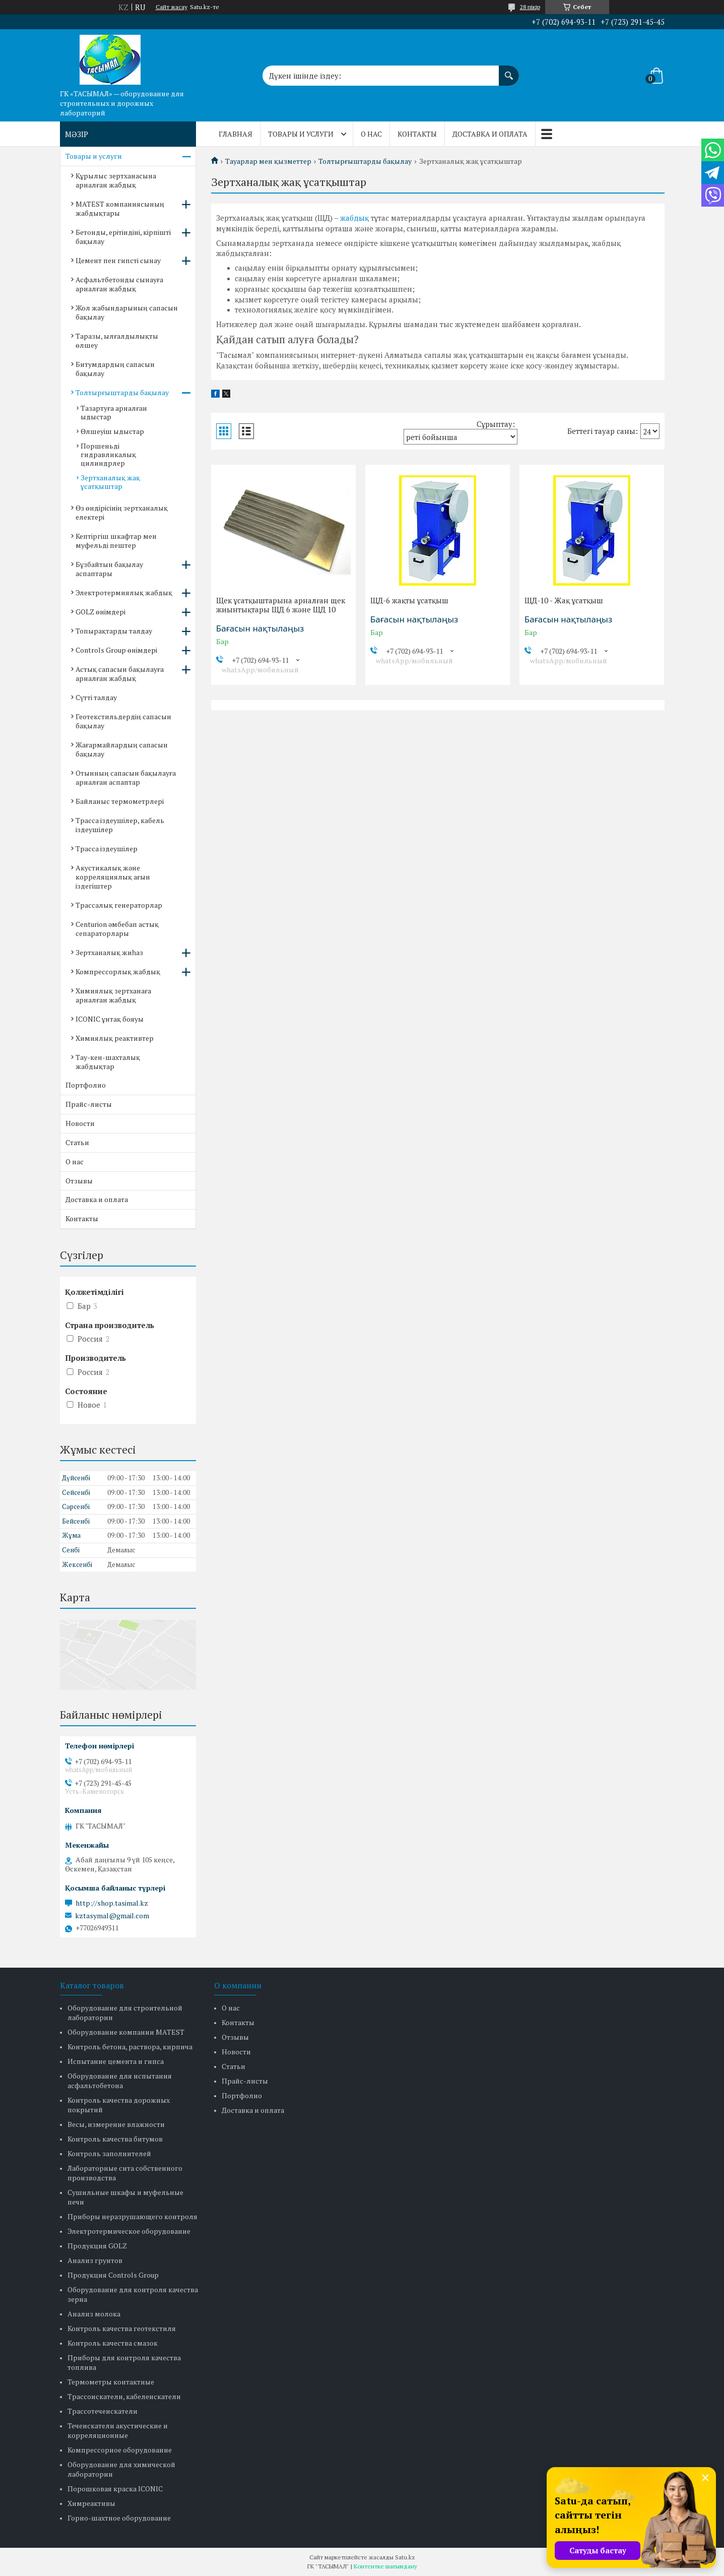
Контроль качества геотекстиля (122, 2328)
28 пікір (530, 7)
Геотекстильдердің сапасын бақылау (123, 721)
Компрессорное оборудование (120, 2450)
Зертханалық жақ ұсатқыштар (110, 482)
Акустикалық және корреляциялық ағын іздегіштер (113, 877)
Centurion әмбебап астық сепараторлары (117, 928)
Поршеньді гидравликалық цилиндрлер (108, 454)
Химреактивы (91, 2503)
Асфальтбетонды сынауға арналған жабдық (119, 284)
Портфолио (85, 1085)
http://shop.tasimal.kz (112, 1903)
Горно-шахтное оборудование (119, 2518)
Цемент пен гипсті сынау (118, 260)
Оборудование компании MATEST (126, 2032)
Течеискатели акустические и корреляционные (118, 2430)
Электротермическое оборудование (129, 2231)
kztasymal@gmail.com (112, 1915)
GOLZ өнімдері (100, 611)
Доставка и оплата (490, 134)
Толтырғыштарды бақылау (365, 161)
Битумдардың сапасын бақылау (115, 368)
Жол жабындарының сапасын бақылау (127, 312)
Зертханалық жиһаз (109, 952)
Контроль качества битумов (115, 2139)
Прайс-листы (88, 1104)
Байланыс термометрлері (120, 801)
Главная (235, 134)
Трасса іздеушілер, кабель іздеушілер (120, 824)
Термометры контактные (111, 2381)
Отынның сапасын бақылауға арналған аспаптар (126, 777)
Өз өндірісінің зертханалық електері (122, 512)
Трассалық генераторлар (119, 905)
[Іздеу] (509, 70)
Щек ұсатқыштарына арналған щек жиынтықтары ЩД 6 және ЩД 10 (280, 605)
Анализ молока (94, 2313)
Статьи (77, 1142)
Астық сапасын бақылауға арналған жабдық (120, 673)
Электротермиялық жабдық (124, 592)
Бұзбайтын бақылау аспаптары (109, 568)
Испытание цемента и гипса (116, 2061)
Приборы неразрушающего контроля (133, 2216)
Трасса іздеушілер (107, 848)
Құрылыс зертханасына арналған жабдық (116, 180)
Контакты (417, 134)
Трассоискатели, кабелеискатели (124, 2396)
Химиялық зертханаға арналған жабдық (113, 995)
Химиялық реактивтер (115, 1038)
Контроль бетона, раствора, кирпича (130, 2046)
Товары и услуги (301, 134)
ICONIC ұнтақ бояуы (110, 1019)
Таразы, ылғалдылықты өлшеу (117, 340)
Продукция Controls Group (113, 2275)
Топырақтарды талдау (114, 631)
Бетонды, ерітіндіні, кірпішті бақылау (123, 236)
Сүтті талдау (96, 697)
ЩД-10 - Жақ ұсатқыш (563, 600)
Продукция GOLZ (97, 2245)
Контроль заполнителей (109, 2153)
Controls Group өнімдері (116, 650)
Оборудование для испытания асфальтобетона (120, 2080)
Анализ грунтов (95, 2260)
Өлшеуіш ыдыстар (112, 431)
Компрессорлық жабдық (118, 971)
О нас (371, 134)
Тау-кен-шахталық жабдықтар (108, 1061)
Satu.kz (405, 2557)
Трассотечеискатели (103, 2411)
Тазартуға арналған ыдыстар (114, 412)
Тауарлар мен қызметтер (268, 161)
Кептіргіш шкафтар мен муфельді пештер (116, 540)
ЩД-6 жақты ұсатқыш (409, 600)
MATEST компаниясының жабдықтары (120, 208)
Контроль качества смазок (113, 2343)
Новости (80, 1123)
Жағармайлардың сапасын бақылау (122, 749)
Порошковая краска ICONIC (115, 2488)
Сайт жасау (171, 7)
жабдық (354, 218)
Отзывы (79, 1180)
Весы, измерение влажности (116, 2124)
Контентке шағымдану (385, 2566)
